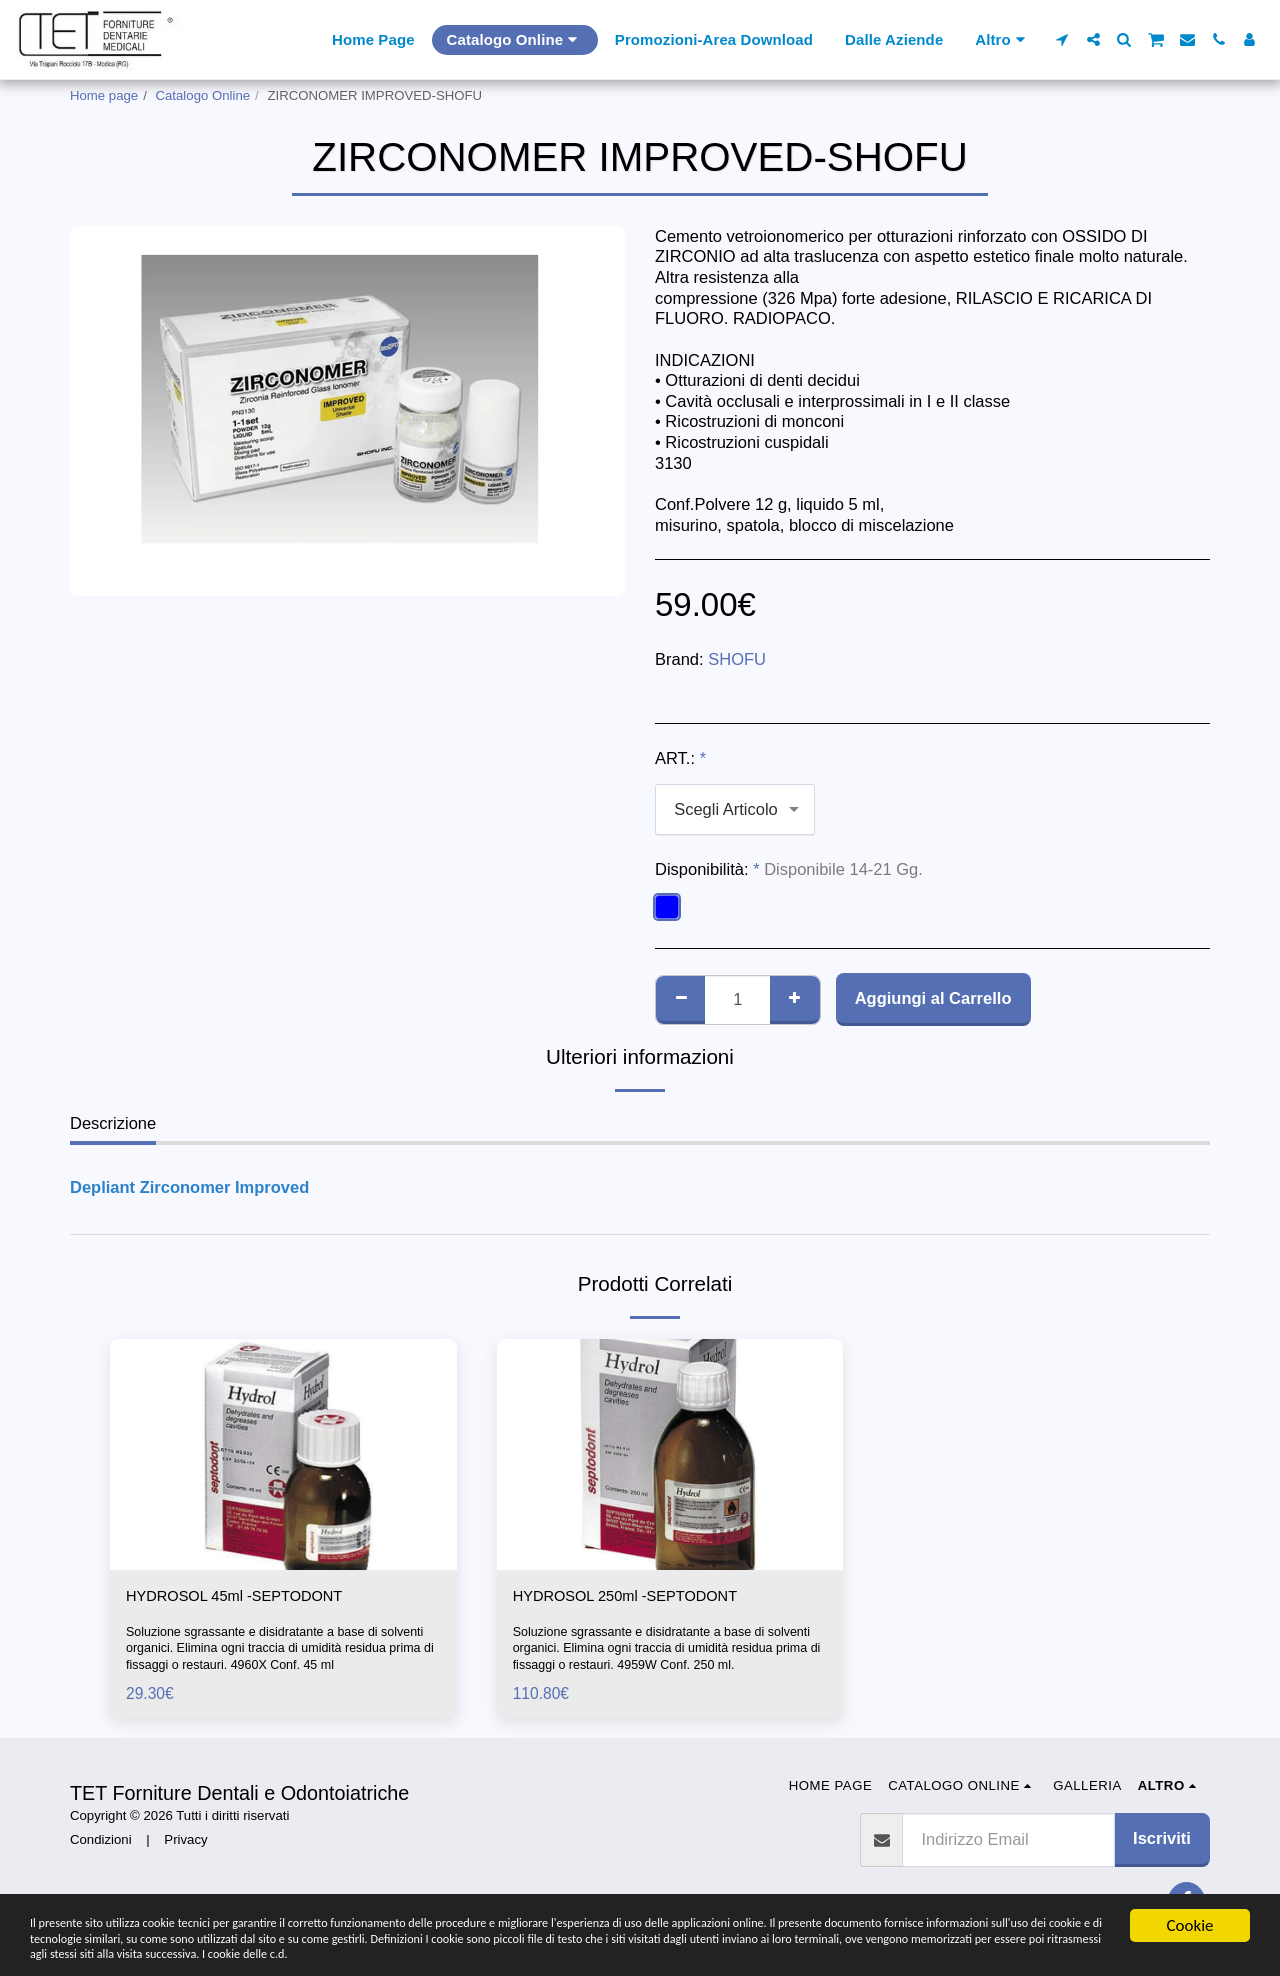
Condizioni (101, 1842)
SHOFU (737, 659)
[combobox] (735, 809)
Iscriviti (1162, 1841)
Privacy (185, 1842)
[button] (1062, 39)
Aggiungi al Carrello (933, 998)
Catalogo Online (203, 95)
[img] (283, 1454)
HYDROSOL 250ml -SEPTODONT (640, 1598)
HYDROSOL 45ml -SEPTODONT (248, 1598)
